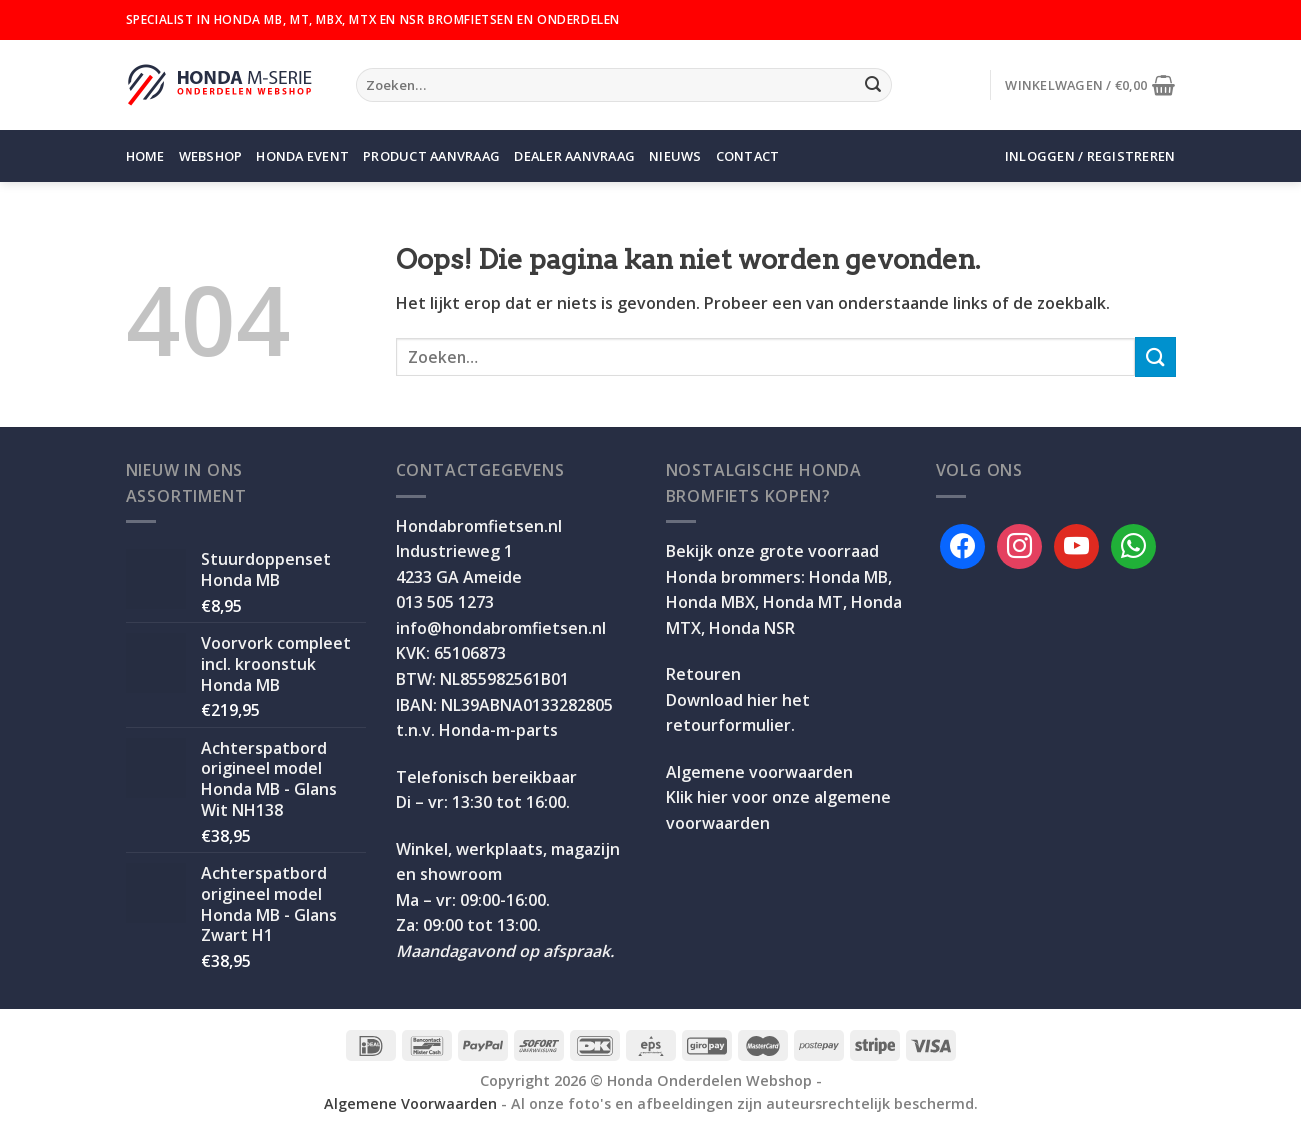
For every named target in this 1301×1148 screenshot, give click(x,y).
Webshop (211, 156)
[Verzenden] (873, 85)
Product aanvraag (431, 156)
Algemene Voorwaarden (410, 1103)
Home (145, 156)
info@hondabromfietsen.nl (501, 628)
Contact (748, 156)
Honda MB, (850, 577)
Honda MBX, (712, 602)
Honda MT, (805, 602)
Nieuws (675, 156)
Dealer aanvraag (574, 156)
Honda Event (302, 156)
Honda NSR (752, 628)
